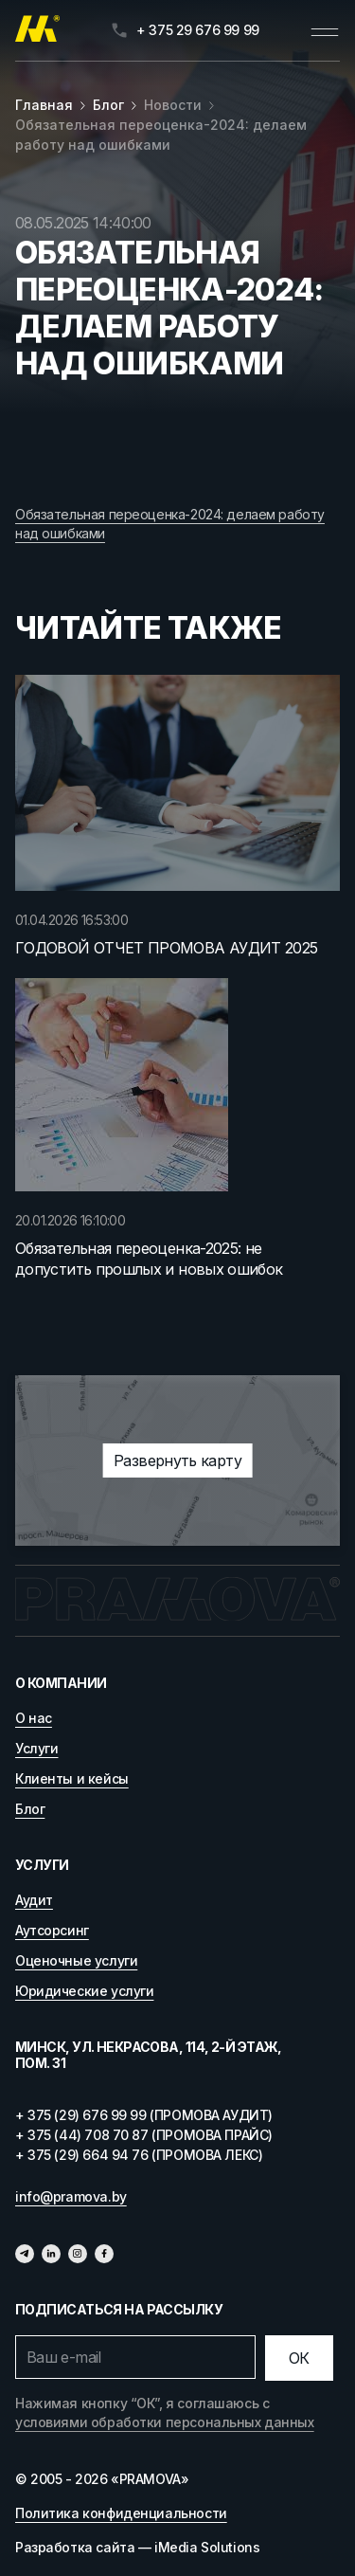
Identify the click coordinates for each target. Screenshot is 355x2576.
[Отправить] (299, 2358)
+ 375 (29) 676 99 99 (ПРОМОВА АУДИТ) (144, 2115)
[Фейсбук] (104, 2253)
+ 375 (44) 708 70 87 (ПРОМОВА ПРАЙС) (144, 2135)
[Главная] (37, 30)
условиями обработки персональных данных (164, 2422)
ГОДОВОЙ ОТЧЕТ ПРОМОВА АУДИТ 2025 (166, 947)
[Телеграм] (24, 2253)
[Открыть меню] (325, 30)
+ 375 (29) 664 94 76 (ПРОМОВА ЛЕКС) (138, 2155)
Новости (173, 105)
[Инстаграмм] (77, 2253)
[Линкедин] (51, 2253)
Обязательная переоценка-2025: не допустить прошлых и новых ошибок (149, 1259)
